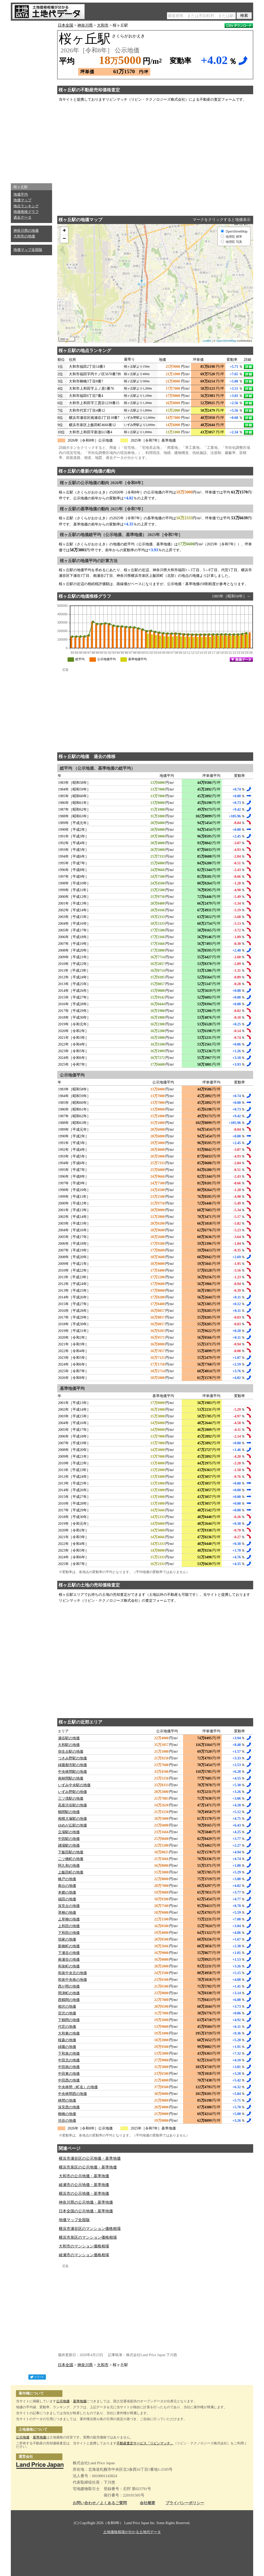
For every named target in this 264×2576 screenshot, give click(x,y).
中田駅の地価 (69, 1839)
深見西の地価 (69, 2107)
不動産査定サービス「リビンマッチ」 (145, 2443)
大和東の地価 (69, 2033)
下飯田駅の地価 (70, 1852)
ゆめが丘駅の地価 (72, 1825)
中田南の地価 (69, 2067)
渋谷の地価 (67, 2121)
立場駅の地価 (69, 1832)
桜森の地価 (67, 2040)
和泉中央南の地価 (72, 1980)
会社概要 (147, 2503)
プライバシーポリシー (185, 2503)
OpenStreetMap (226, 340)
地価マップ (22, 200)
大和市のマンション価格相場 (84, 2246)
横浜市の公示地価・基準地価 (84, 2193)
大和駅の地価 (69, 1745)
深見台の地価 (69, 1906)
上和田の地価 (69, 1926)
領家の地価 (67, 1939)
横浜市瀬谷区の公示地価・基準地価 (90, 2158)
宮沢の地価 (67, 2013)
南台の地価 (67, 1886)
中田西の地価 (69, 2080)
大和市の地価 (24, 236)
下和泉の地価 (69, 2053)
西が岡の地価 (69, 1986)
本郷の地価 (67, 1892)
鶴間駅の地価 (69, 1812)
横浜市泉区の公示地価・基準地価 (88, 2167)
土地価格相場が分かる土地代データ (132, 2532)
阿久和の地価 (69, 1866)
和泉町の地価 (69, 1966)
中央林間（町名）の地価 (78, 2087)
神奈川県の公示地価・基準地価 (86, 2202)
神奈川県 (85, 25)
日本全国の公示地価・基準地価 (86, 2211)
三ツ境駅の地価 (70, 1798)
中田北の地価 (69, 2060)
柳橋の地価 (67, 2114)
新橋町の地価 (69, 1946)
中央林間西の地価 (72, 2094)
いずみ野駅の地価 (72, 1792)
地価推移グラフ (26, 212)
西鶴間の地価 (69, 2000)
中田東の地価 (69, 2074)
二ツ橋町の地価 (70, 1859)
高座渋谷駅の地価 (72, 1805)
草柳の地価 (67, 1913)
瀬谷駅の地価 (69, 1738)
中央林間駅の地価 (72, 1772)
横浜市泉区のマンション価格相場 (88, 2237)
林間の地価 (67, 2100)
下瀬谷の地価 (69, 1953)
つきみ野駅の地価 (72, 1758)
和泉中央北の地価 (72, 1973)
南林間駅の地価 (70, 1778)
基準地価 (79, 2401)
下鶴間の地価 (69, 2020)
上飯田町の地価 (70, 1872)
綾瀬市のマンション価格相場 (84, 2255)
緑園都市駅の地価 (72, 1765)
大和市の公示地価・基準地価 (84, 2176)
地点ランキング (26, 206)
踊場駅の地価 (69, 1845)
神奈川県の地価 (26, 231)
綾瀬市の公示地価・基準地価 (84, 2185)
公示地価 (63, 2401)
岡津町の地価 (69, 1993)
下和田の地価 (69, 1933)
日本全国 (65, 25)
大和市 (103, 25)
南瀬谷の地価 (69, 1959)
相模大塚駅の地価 (72, 1819)
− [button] (64, 239)
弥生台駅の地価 (70, 1751)
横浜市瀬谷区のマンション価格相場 (90, 2229)
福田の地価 (67, 1899)
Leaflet (207, 340)
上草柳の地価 (69, 1919)
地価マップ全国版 (27, 250)
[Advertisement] (31, 100)
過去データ (22, 217)
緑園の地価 (67, 2047)
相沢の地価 (67, 2006)
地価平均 (20, 194)
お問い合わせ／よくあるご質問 (100, 2503)
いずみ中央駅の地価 (74, 1785)
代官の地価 (67, 2027)
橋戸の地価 (67, 1879)
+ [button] (64, 231)
